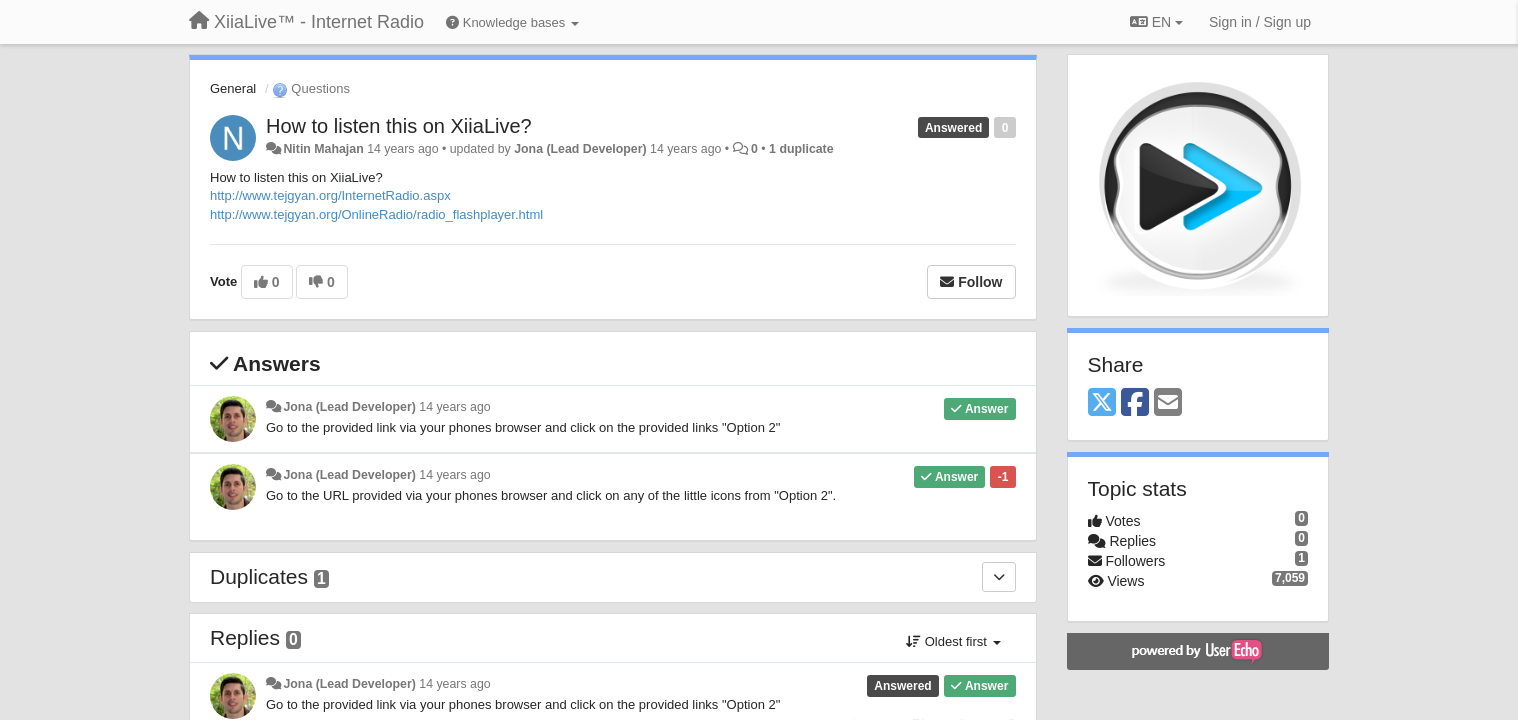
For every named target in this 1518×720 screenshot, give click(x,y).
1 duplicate (801, 149)
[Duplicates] (999, 577)
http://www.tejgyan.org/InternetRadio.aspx (330, 195)
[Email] (1168, 403)
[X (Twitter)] (1102, 403)
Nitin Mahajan (323, 149)
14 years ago (454, 407)
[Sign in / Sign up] (1260, 22)
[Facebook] (1135, 403)
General (233, 88)
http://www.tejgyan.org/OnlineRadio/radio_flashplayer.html (376, 214)
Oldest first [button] (953, 641)
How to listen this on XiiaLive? (399, 126)
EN (1156, 22)
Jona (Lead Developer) (580, 149)
